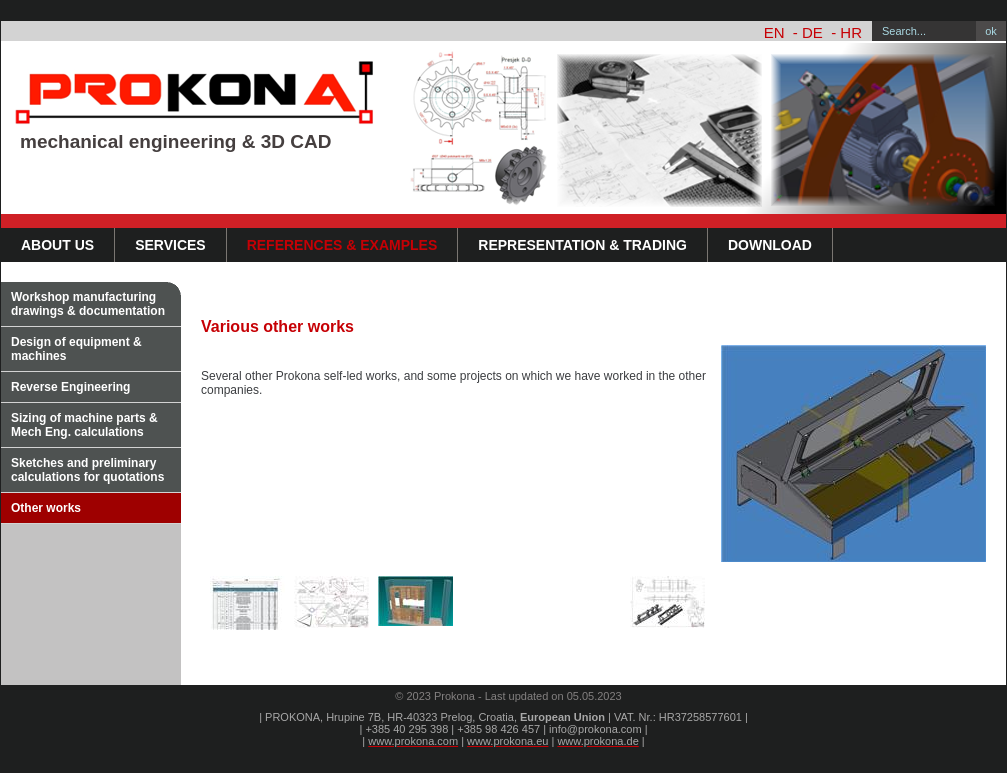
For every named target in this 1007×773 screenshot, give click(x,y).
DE (812, 32)
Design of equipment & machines (76, 349)
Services (170, 245)
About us (57, 245)
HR (851, 32)
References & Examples (342, 245)
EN (774, 32)
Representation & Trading (582, 245)
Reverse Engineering (70, 387)
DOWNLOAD (770, 245)
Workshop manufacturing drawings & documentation (88, 304)
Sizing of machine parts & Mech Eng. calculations (84, 425)
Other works (46, 508)
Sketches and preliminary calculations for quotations (87, 470)
